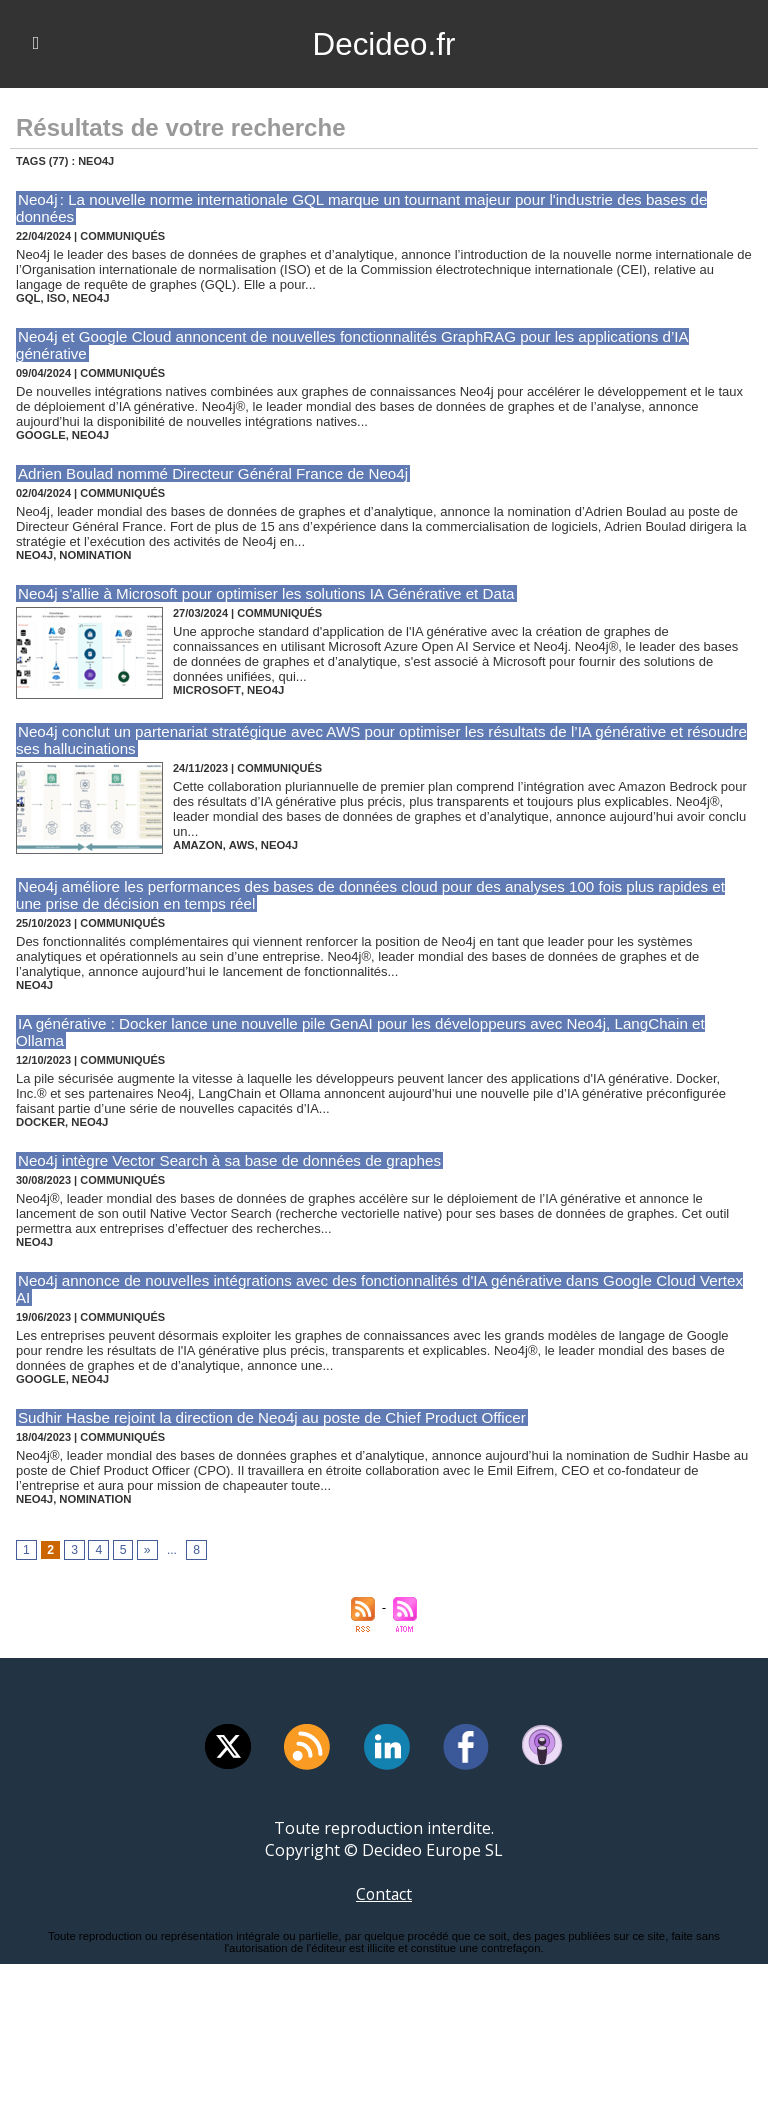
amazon (197, 845)
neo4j (89, 298)
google (40, 435)
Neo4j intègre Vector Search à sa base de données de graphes (227, 1143)
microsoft (205, 690)
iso (55, 298)
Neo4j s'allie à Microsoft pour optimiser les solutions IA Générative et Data (263, 593)
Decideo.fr (384, 44)
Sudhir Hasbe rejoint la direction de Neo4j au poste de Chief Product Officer (269, 1400)
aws (239, 845)
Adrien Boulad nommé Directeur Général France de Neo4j (211, 473)
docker (40, 1105)
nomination (93, 555)
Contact (384, 1877)
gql (28, 298)
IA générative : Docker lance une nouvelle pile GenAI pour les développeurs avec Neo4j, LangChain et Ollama (383, 1023)
